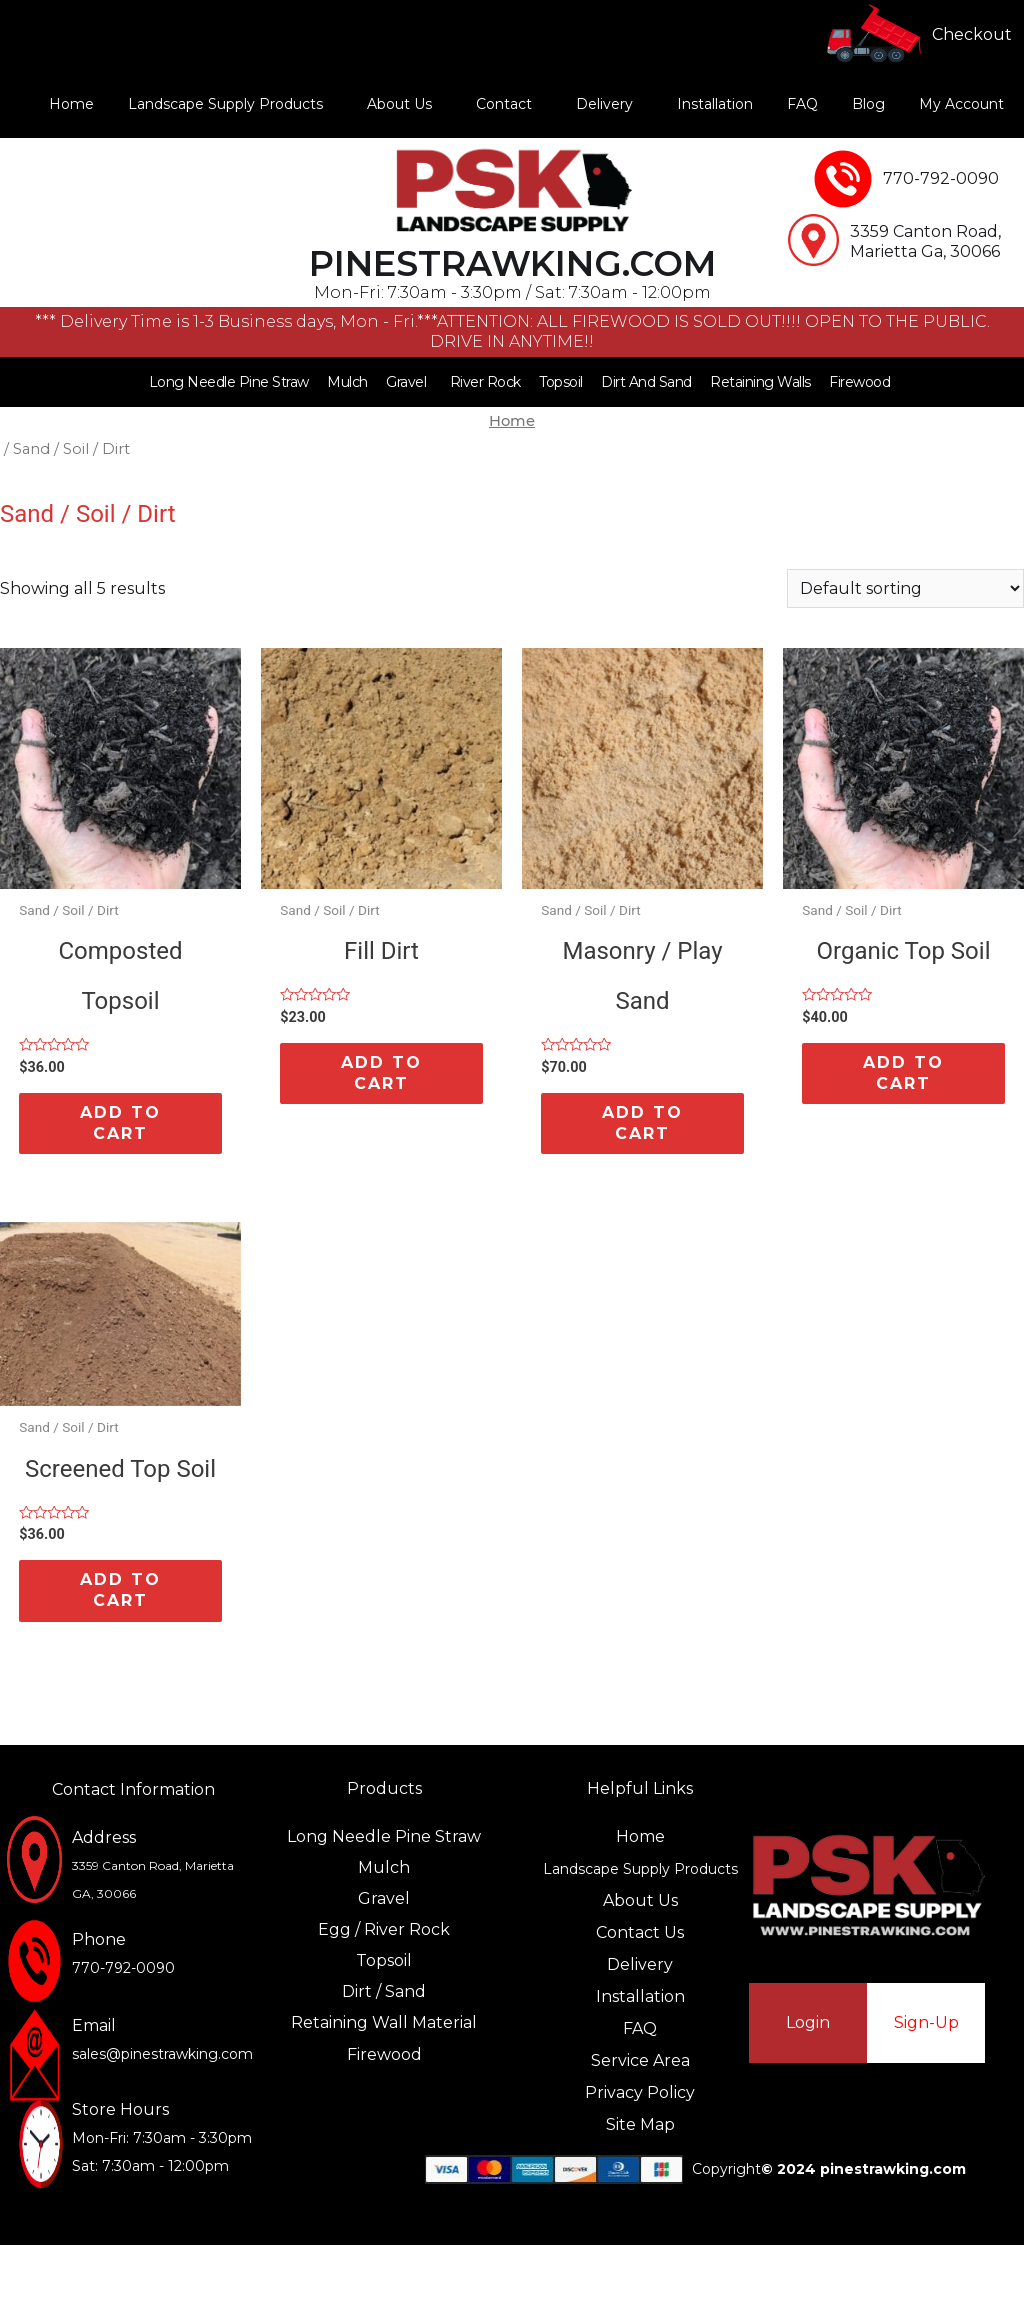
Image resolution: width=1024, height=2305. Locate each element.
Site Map (640, 2124)
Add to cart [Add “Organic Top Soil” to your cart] (903, 1073)
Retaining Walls (760, 382)
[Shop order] (905, 588)
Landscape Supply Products (225, 104)
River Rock (485, 382)
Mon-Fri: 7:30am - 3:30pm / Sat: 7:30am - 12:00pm (512, 292)
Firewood (859, 382)
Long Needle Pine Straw (229, 382)
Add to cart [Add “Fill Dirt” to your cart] (381, 1073)
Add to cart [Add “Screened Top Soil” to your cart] (120, 1590)
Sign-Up (926, 2022)
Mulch (347, 382)
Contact (504, 104)
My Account (961, 104)
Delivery (604, 104)
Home (71, 104)
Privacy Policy (640, 2092)
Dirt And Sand (646, 382)
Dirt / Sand (384, 1991)
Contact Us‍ (640, 1932)
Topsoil (561, 382)
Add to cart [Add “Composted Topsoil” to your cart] (120, 1123)
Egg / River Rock (384, 1929)
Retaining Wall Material (384, 2022)
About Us (399, 104)
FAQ (802, 104)
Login (808, 2022)
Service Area (640, 2060)
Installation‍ (640, 1996)
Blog (868, 104)
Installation (715, 104)
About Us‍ (640, 1900)
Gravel (406, 382)
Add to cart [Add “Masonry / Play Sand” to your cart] (642, 1123)
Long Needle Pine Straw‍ (384, 1836)
